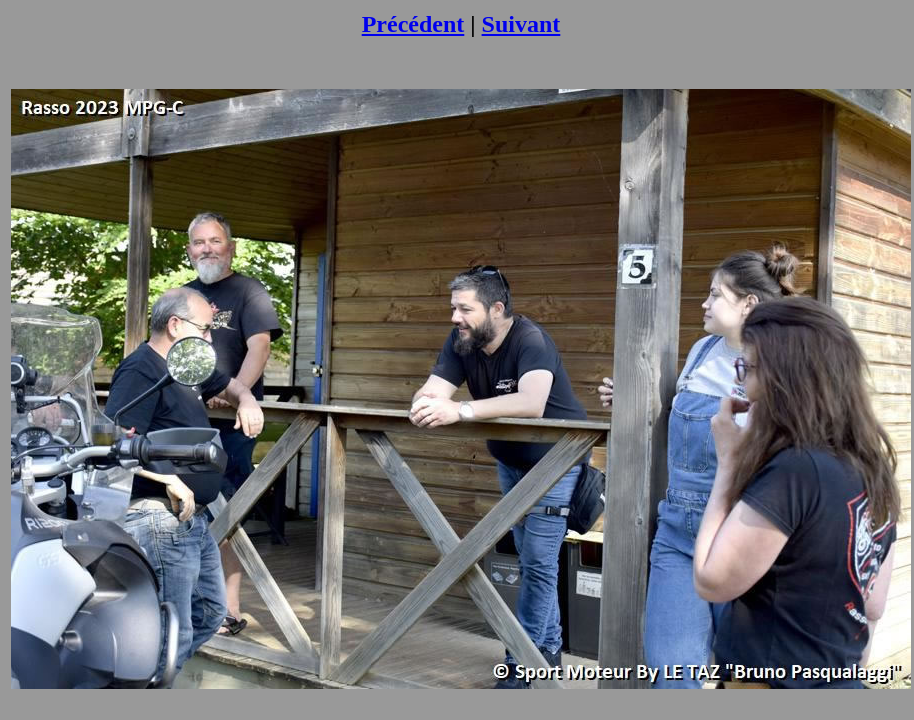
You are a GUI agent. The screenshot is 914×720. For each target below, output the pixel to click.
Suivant (521, 24)
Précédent (413, 24)
